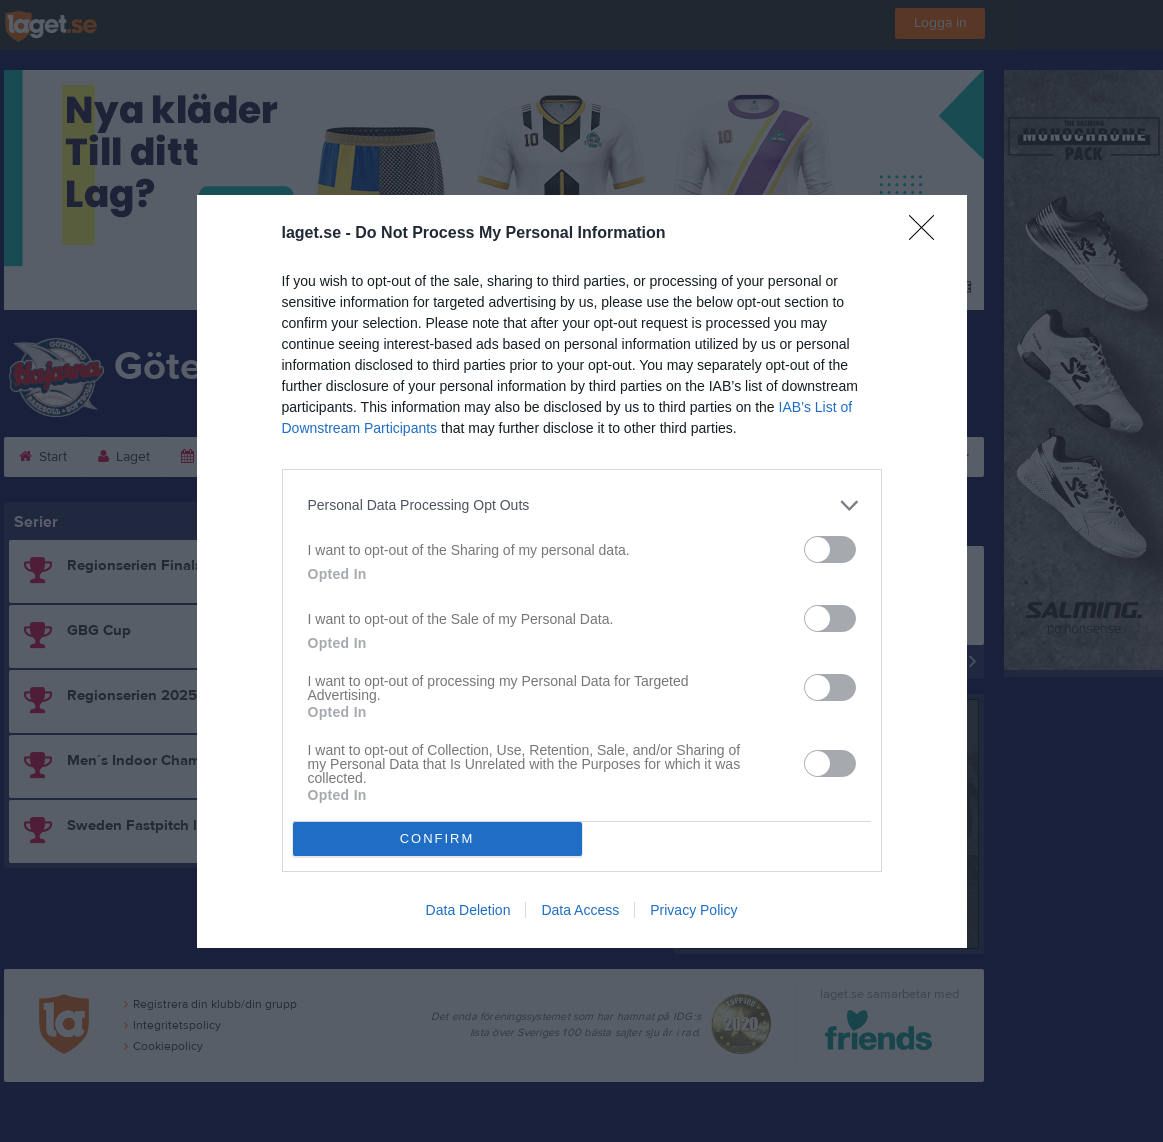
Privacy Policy (693, 910)
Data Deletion (468, 910)
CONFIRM (437, 838)
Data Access (580, 910)
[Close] (928, 234)
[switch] (830, 549)
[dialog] (582, 571)
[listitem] (582, 505)
